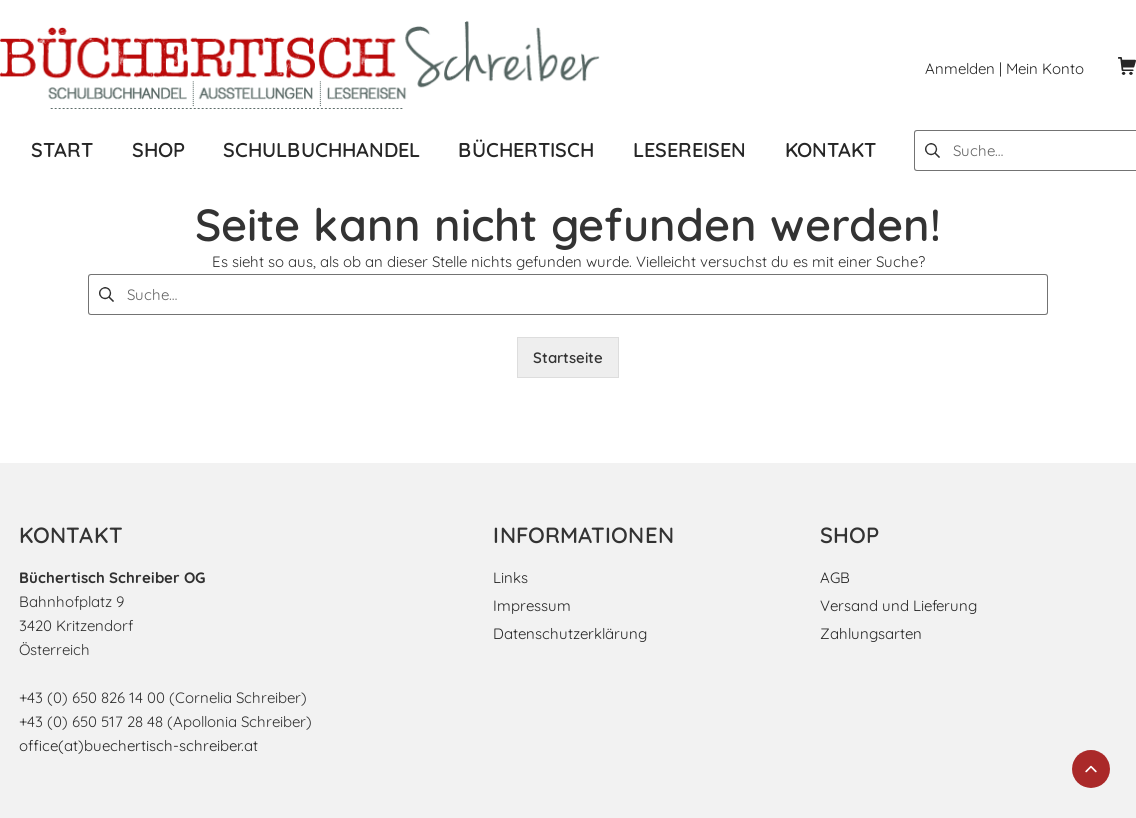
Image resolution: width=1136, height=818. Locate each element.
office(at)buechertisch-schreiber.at (138, 745)
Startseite (568, 357)
